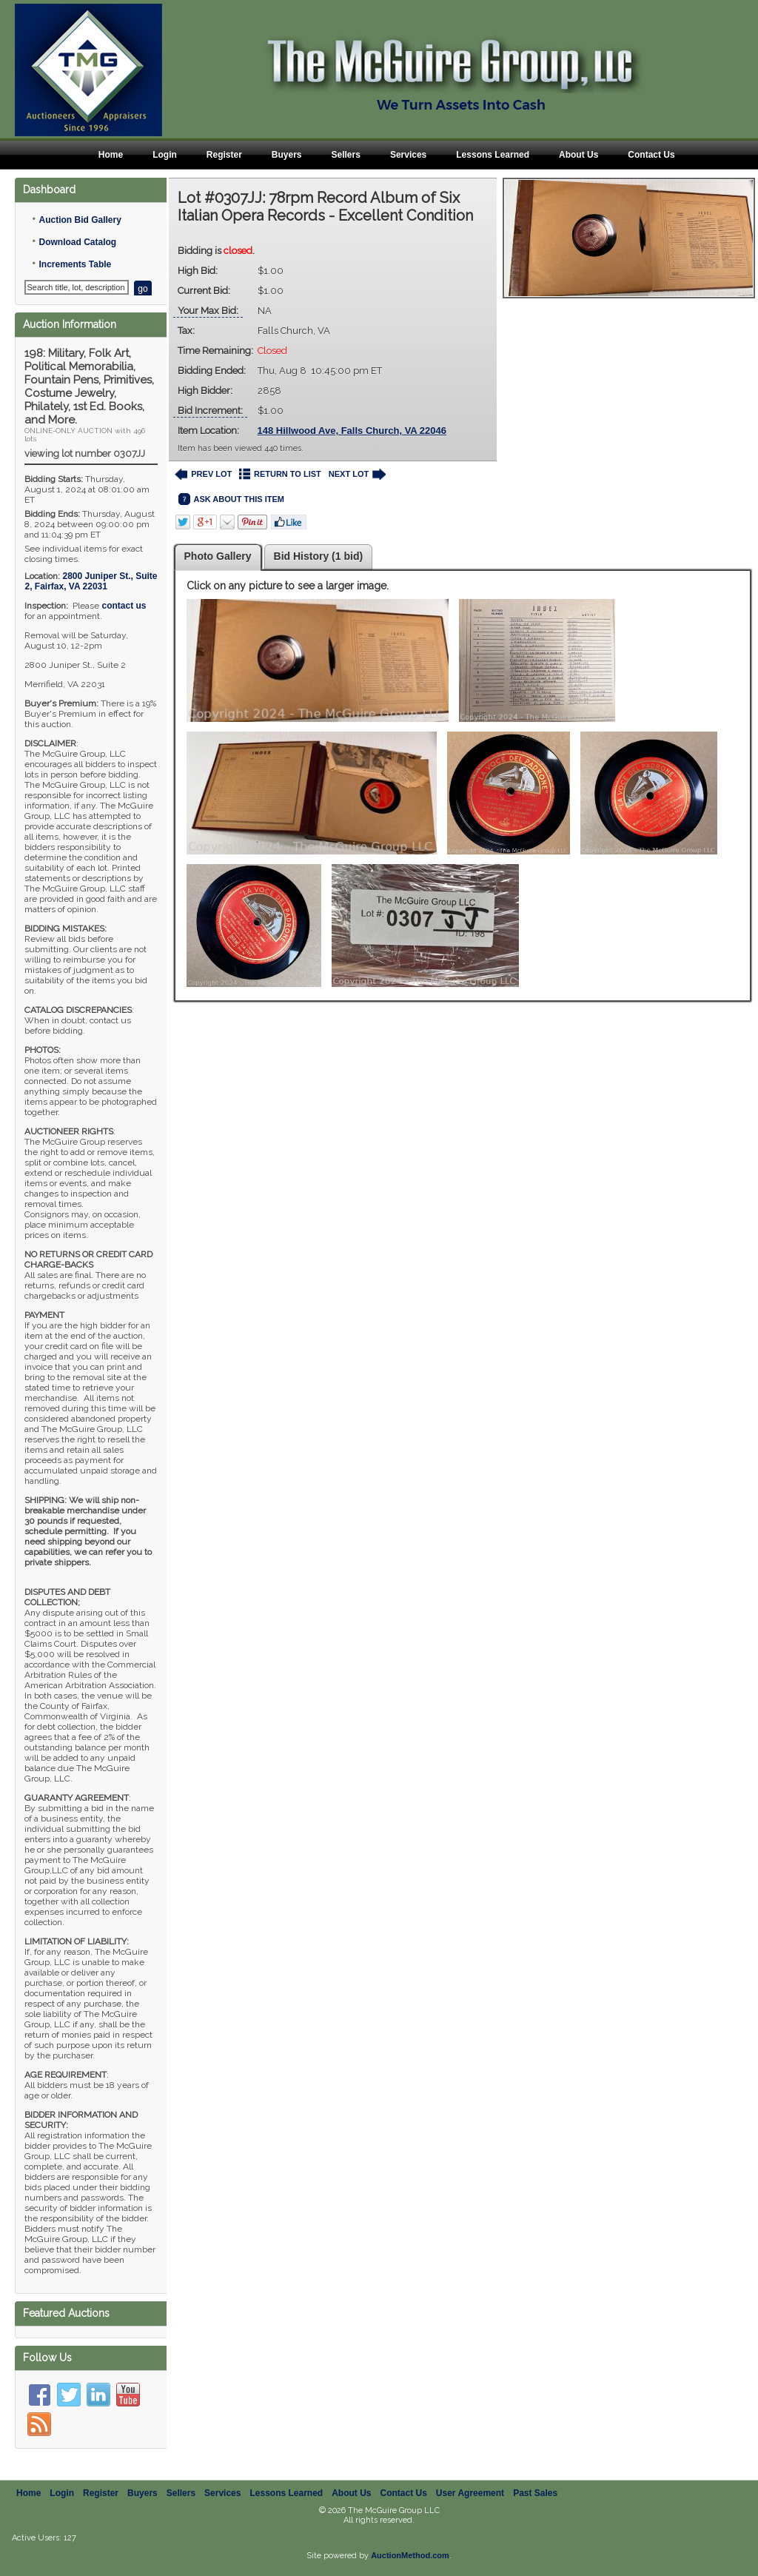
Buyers (287, 155)
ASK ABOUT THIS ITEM (231, 499)
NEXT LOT (357, 474)
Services (408, 155)
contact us (123, 605)
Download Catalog (77, 242)
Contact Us (651, 155)
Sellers (346, 155)
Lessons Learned (492, 155)
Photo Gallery (218, 556)
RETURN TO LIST (280, 474)
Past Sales (535, 2493)
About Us (578, 155)
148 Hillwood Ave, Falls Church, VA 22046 (352, 430)
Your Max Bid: (208, 310)
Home (110, 155)
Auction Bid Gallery (79, 220)
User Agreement (470, 2493)
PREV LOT (203, 474)
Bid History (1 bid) (318, 556)
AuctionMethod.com (410, 2555)
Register (224, 155)
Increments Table (74, 264)
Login (164, 155)
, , (90, 581)
